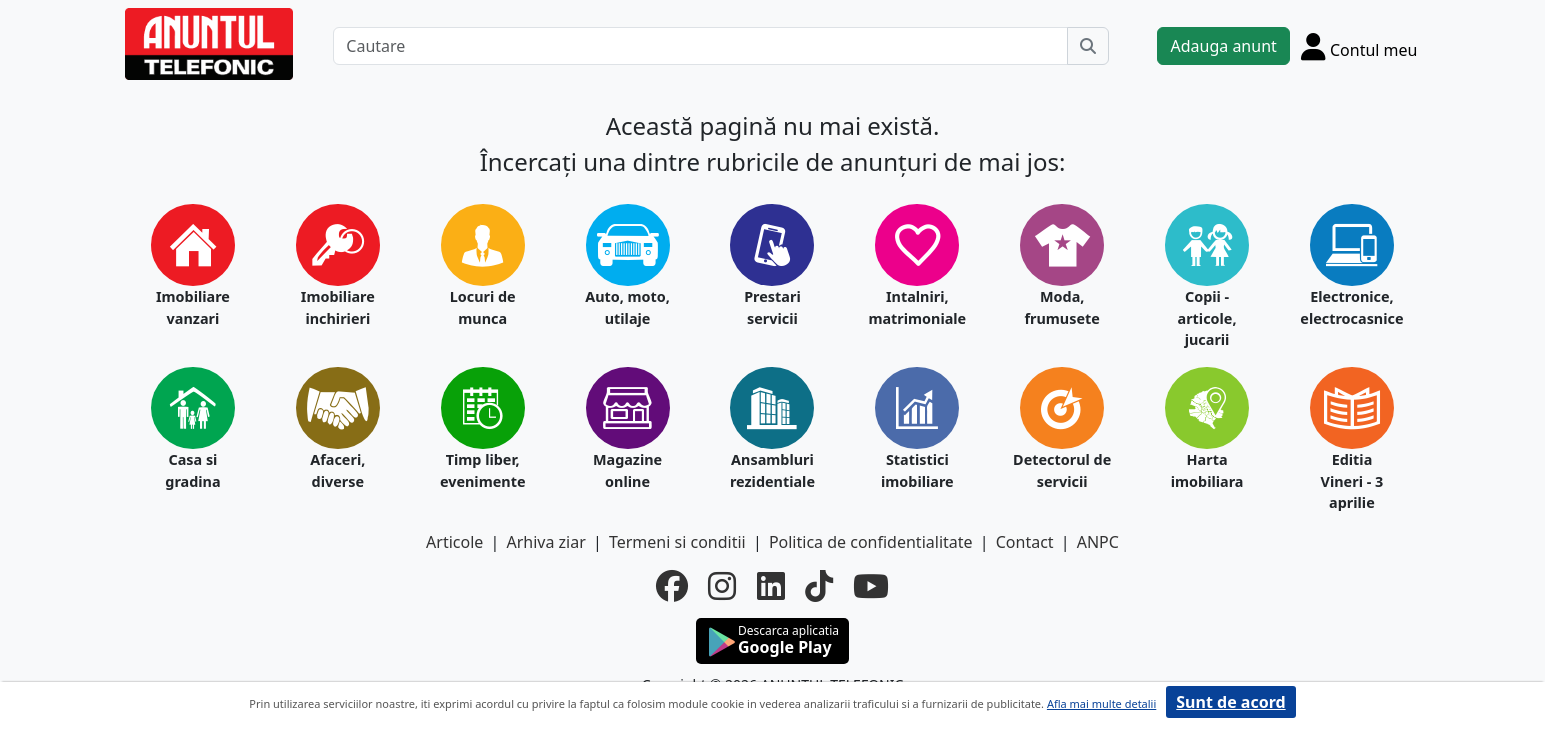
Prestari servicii (772, 307)
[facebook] (672, 586)
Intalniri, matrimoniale (917, 307)
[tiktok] (819, 586)
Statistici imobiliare (917, 470)
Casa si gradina (192, 470)
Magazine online (627, 470)
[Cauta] (1088, 46)
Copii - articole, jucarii (1207, 318)
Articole (454, 542)
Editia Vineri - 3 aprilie (1352, 481)
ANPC (1098, 542)
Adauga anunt (1223, 46)
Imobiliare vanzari (193, 307)
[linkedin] (771, 586)
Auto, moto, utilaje (627, 307)
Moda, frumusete (1061, 307)
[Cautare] (700, 46)
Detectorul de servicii (1062, 470)
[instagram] (722, 586)
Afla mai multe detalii (1101, 703)
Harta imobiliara (1207, 470)
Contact (1025, 542)
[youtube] (871, 586)
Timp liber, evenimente (483, 470)
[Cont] (1359, 46)
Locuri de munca (483, 307)
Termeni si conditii (677, 542)
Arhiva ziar (545, 542)
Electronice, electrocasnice (1351, 307)
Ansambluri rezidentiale (772, 470)
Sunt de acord (1230, 702)
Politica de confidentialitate (871, 542)
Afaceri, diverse (337, 470)
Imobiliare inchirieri (338, 307)
